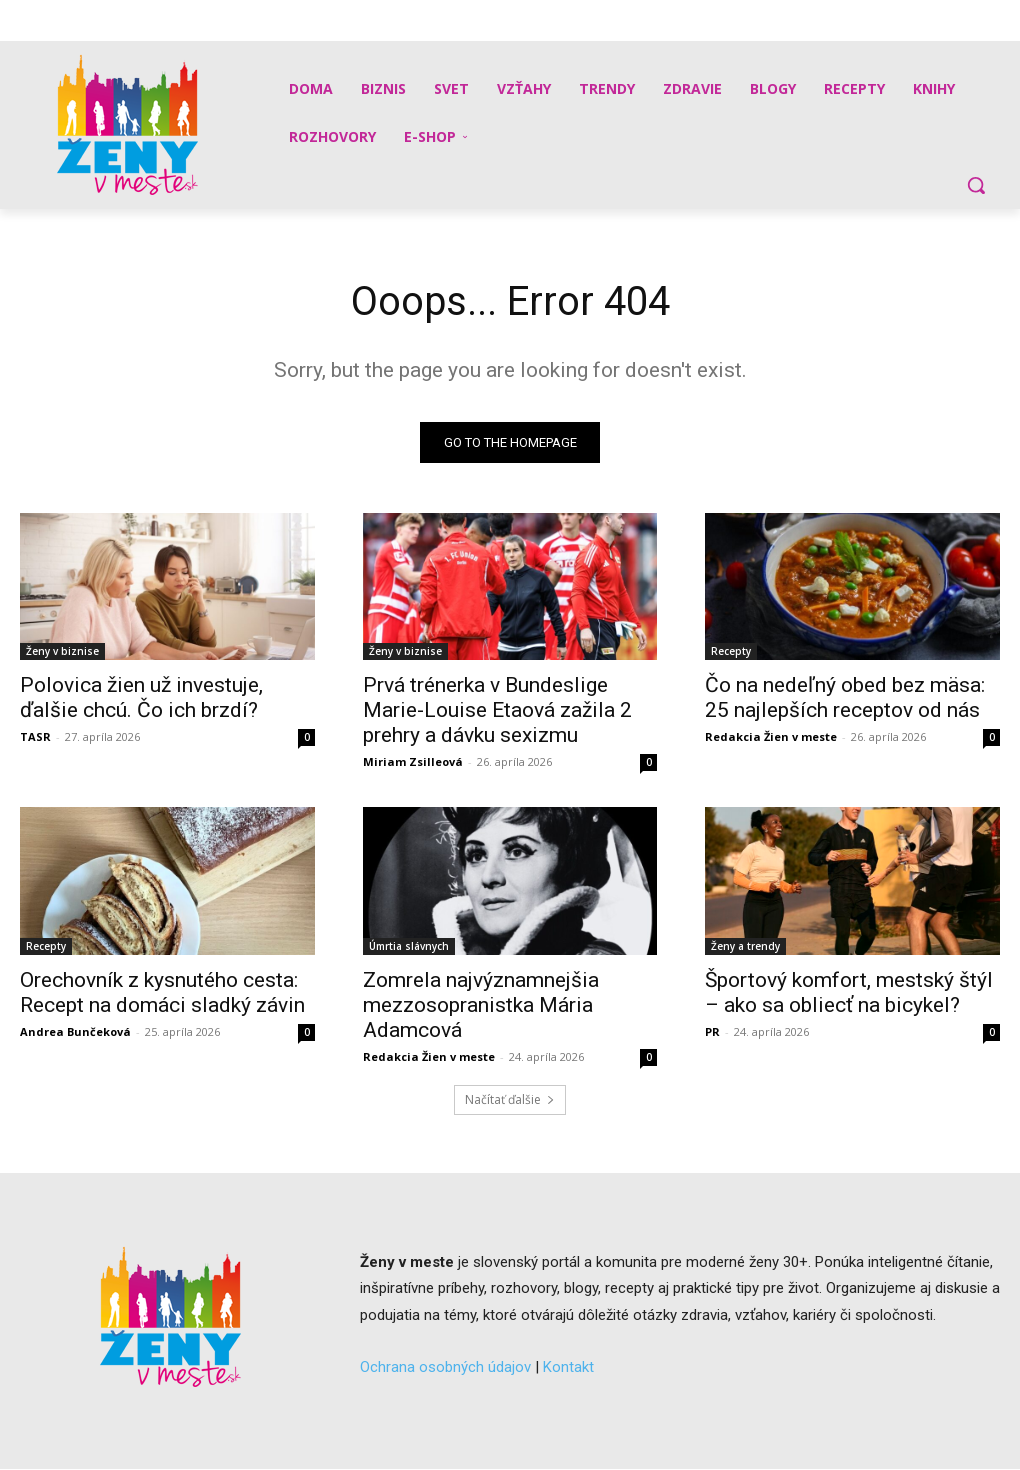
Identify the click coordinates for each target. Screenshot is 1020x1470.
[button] (976, 185)
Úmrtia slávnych (409, 946)
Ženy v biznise (62, 651)
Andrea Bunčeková (75, 1031)
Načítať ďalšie (510, 1100)
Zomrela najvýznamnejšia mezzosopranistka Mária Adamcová (481, 1005)
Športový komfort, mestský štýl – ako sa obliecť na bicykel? (849, 992)
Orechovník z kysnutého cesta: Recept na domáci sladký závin (162, 992)
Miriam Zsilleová (413, 761)
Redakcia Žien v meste (771, 736)
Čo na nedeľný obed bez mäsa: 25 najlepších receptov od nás (845, 697)
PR (712, 1031)
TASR (35, 736)
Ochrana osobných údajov (445, 1367)
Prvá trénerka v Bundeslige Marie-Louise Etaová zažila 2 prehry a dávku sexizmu (497, 710)
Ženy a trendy (745, 946)
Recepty (731, 651)
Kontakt (568, 1367)
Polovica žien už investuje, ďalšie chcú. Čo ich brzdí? (141, 697)
